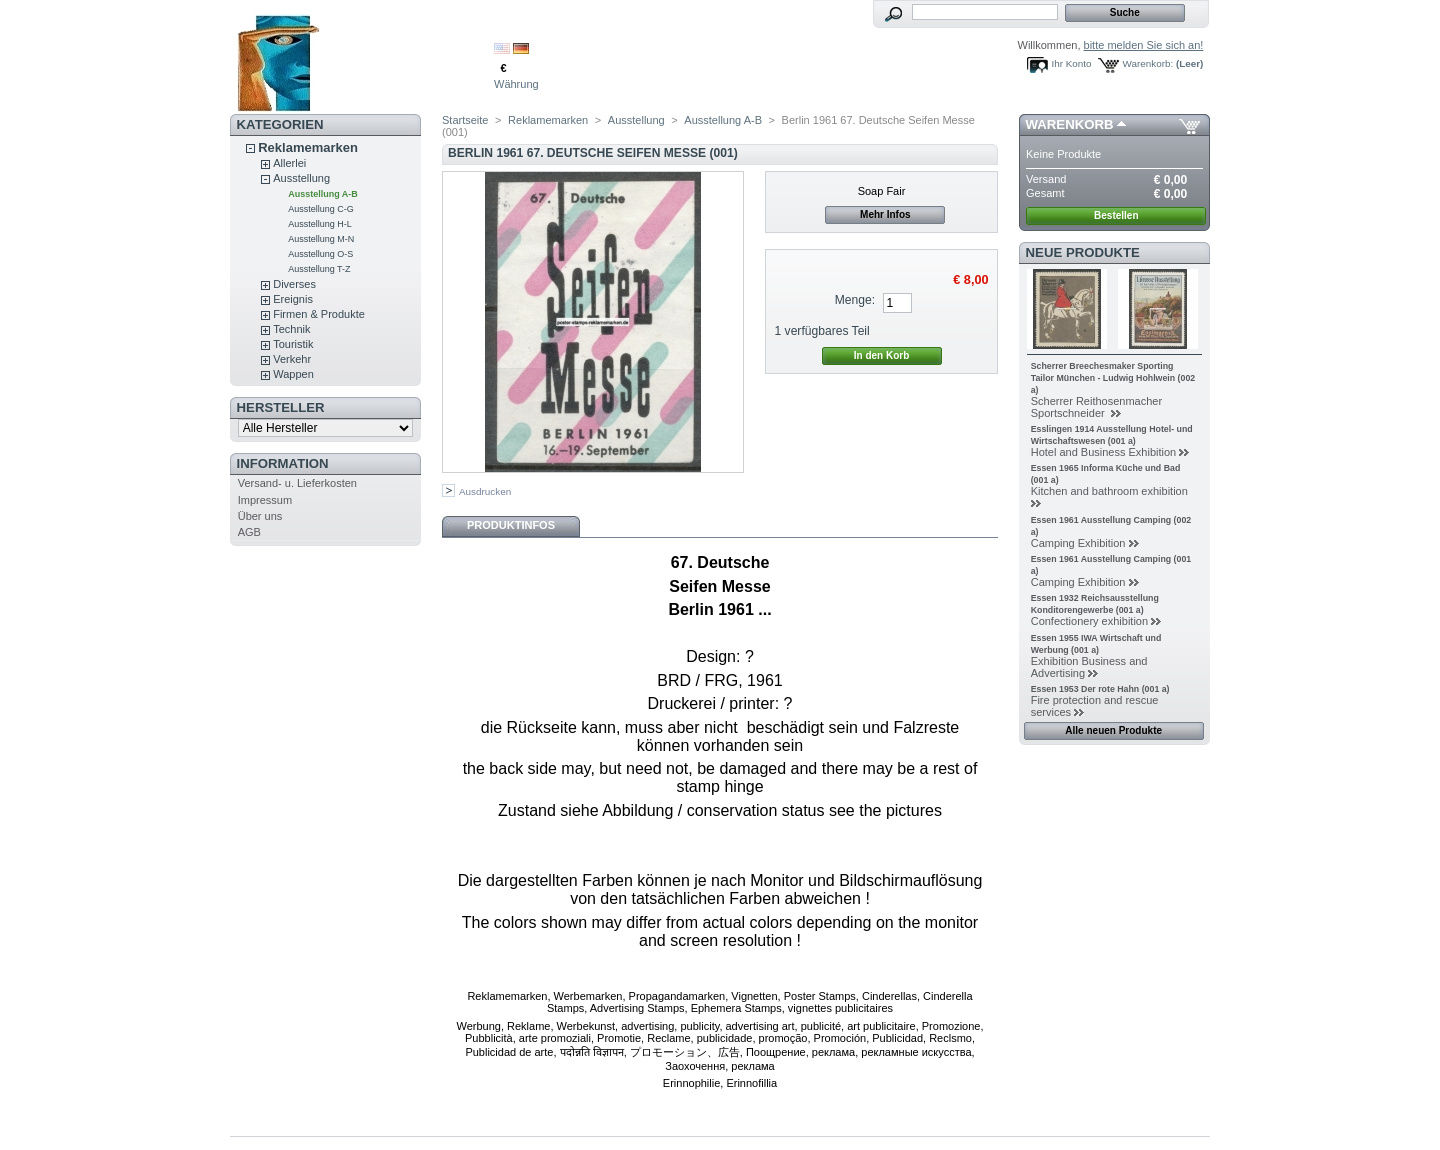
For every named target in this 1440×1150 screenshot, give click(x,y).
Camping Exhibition (1078, 543)
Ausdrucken (485, 491)
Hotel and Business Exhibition (1104, 452)
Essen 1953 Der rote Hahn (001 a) (1100, 689)
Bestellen (1116, 215)
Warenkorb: (1148, 63)
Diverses (294, 284)
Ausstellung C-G (321, 209)
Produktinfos (511, 525)
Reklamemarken (308, 147)
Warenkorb (1070, 124)
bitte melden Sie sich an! (1144, 45)
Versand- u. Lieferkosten (297, 483)
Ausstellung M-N (321, 239)
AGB (249, 532)
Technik (291, 329)
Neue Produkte (1083, 252)
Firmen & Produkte (319, 314)
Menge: (855, 300)
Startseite (465, 120)
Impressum (265, 500)
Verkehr (292, 359)
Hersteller (281, 407)
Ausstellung (301, 178)
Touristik (293, 344)
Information (283, 463)
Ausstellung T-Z (319, 269)
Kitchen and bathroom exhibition (1109, 491)
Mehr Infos (885, 214)
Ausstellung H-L (320, 224)
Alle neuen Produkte (1113, 730)
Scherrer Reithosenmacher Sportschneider (1096, 407)
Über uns (260, 516)
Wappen (293, 374)
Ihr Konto (1072, 63)
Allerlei (289, 163)
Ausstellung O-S (320, 254)
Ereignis (293, 299)
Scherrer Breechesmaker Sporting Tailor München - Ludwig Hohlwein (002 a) (1113, 378)
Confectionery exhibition (1089, 621)
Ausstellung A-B (323, 194)
